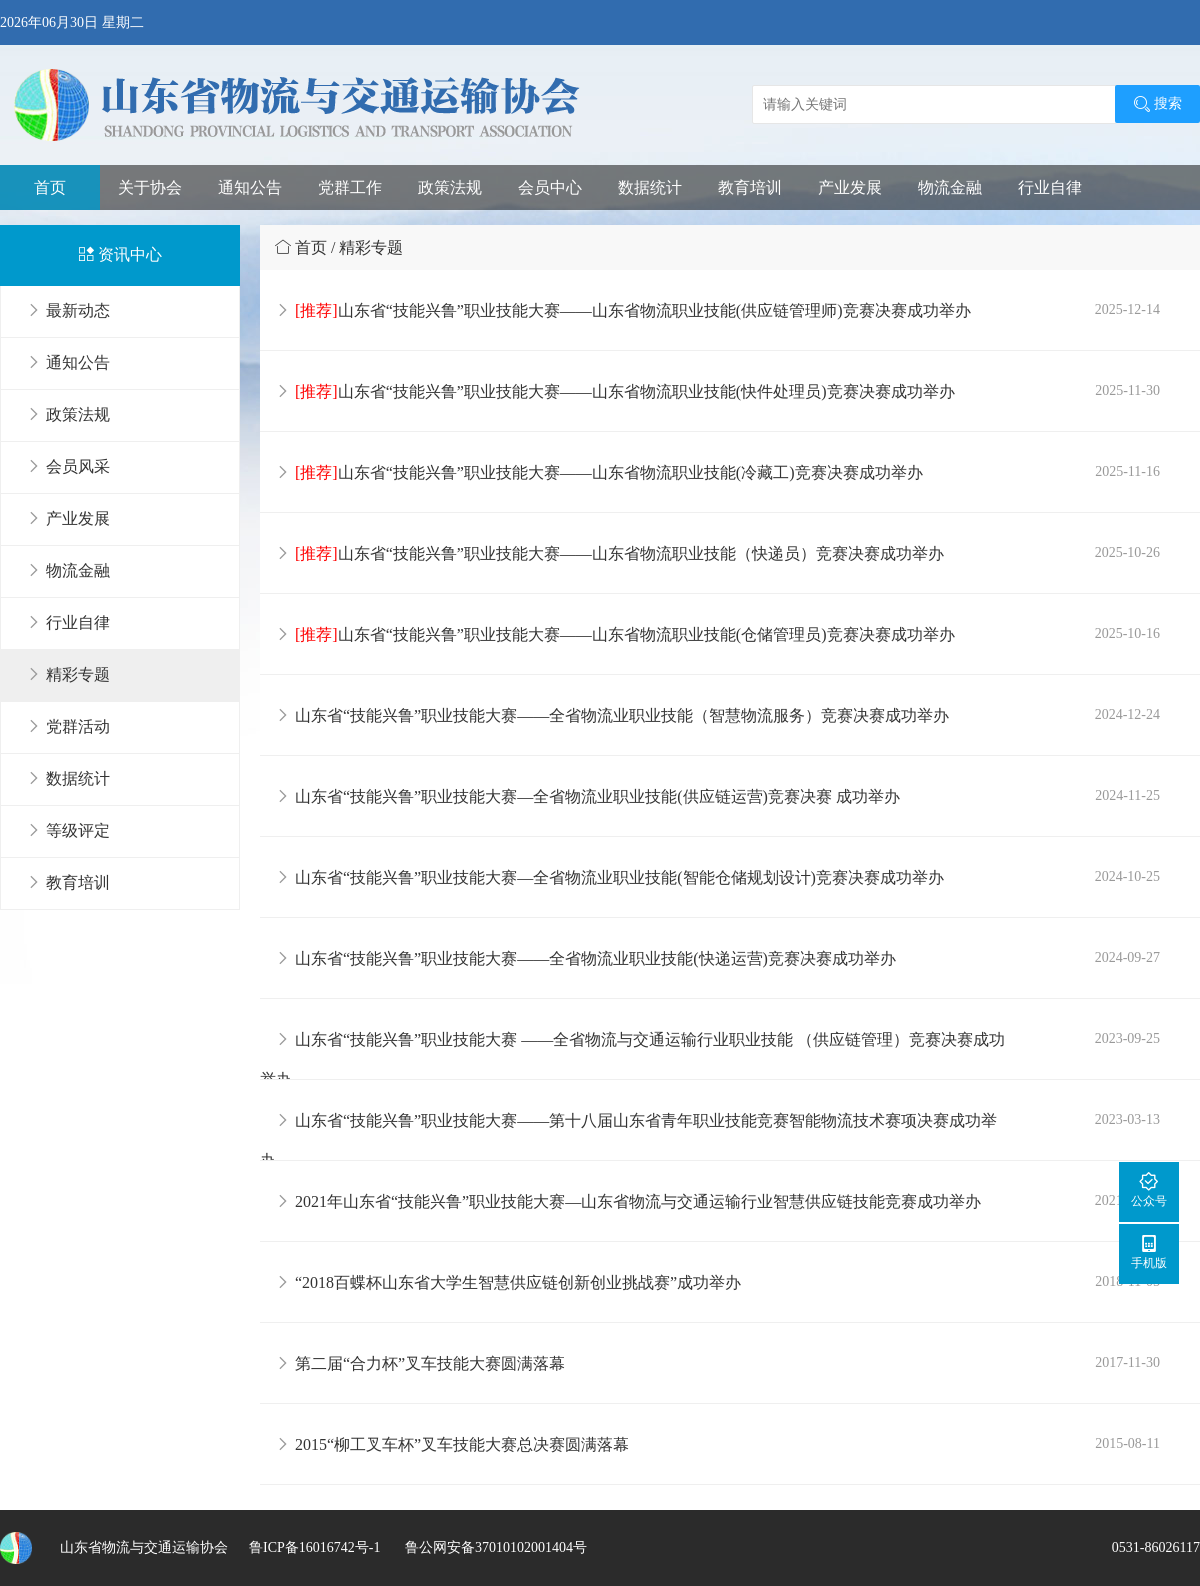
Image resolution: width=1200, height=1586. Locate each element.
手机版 (1149, 1251)
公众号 (1149, 1189)
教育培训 (750, 187)
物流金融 (950, 187)
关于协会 (150, 187)
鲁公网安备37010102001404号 (494, 1547)
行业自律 (1050, 187)
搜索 (1157, 104)
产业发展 (850, 187)
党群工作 (350, 187)
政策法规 (450, 187)
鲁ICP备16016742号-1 (314, 1547)
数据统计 (650, 187)
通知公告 (250, 187)
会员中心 (550, 187)
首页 (50, 187)
